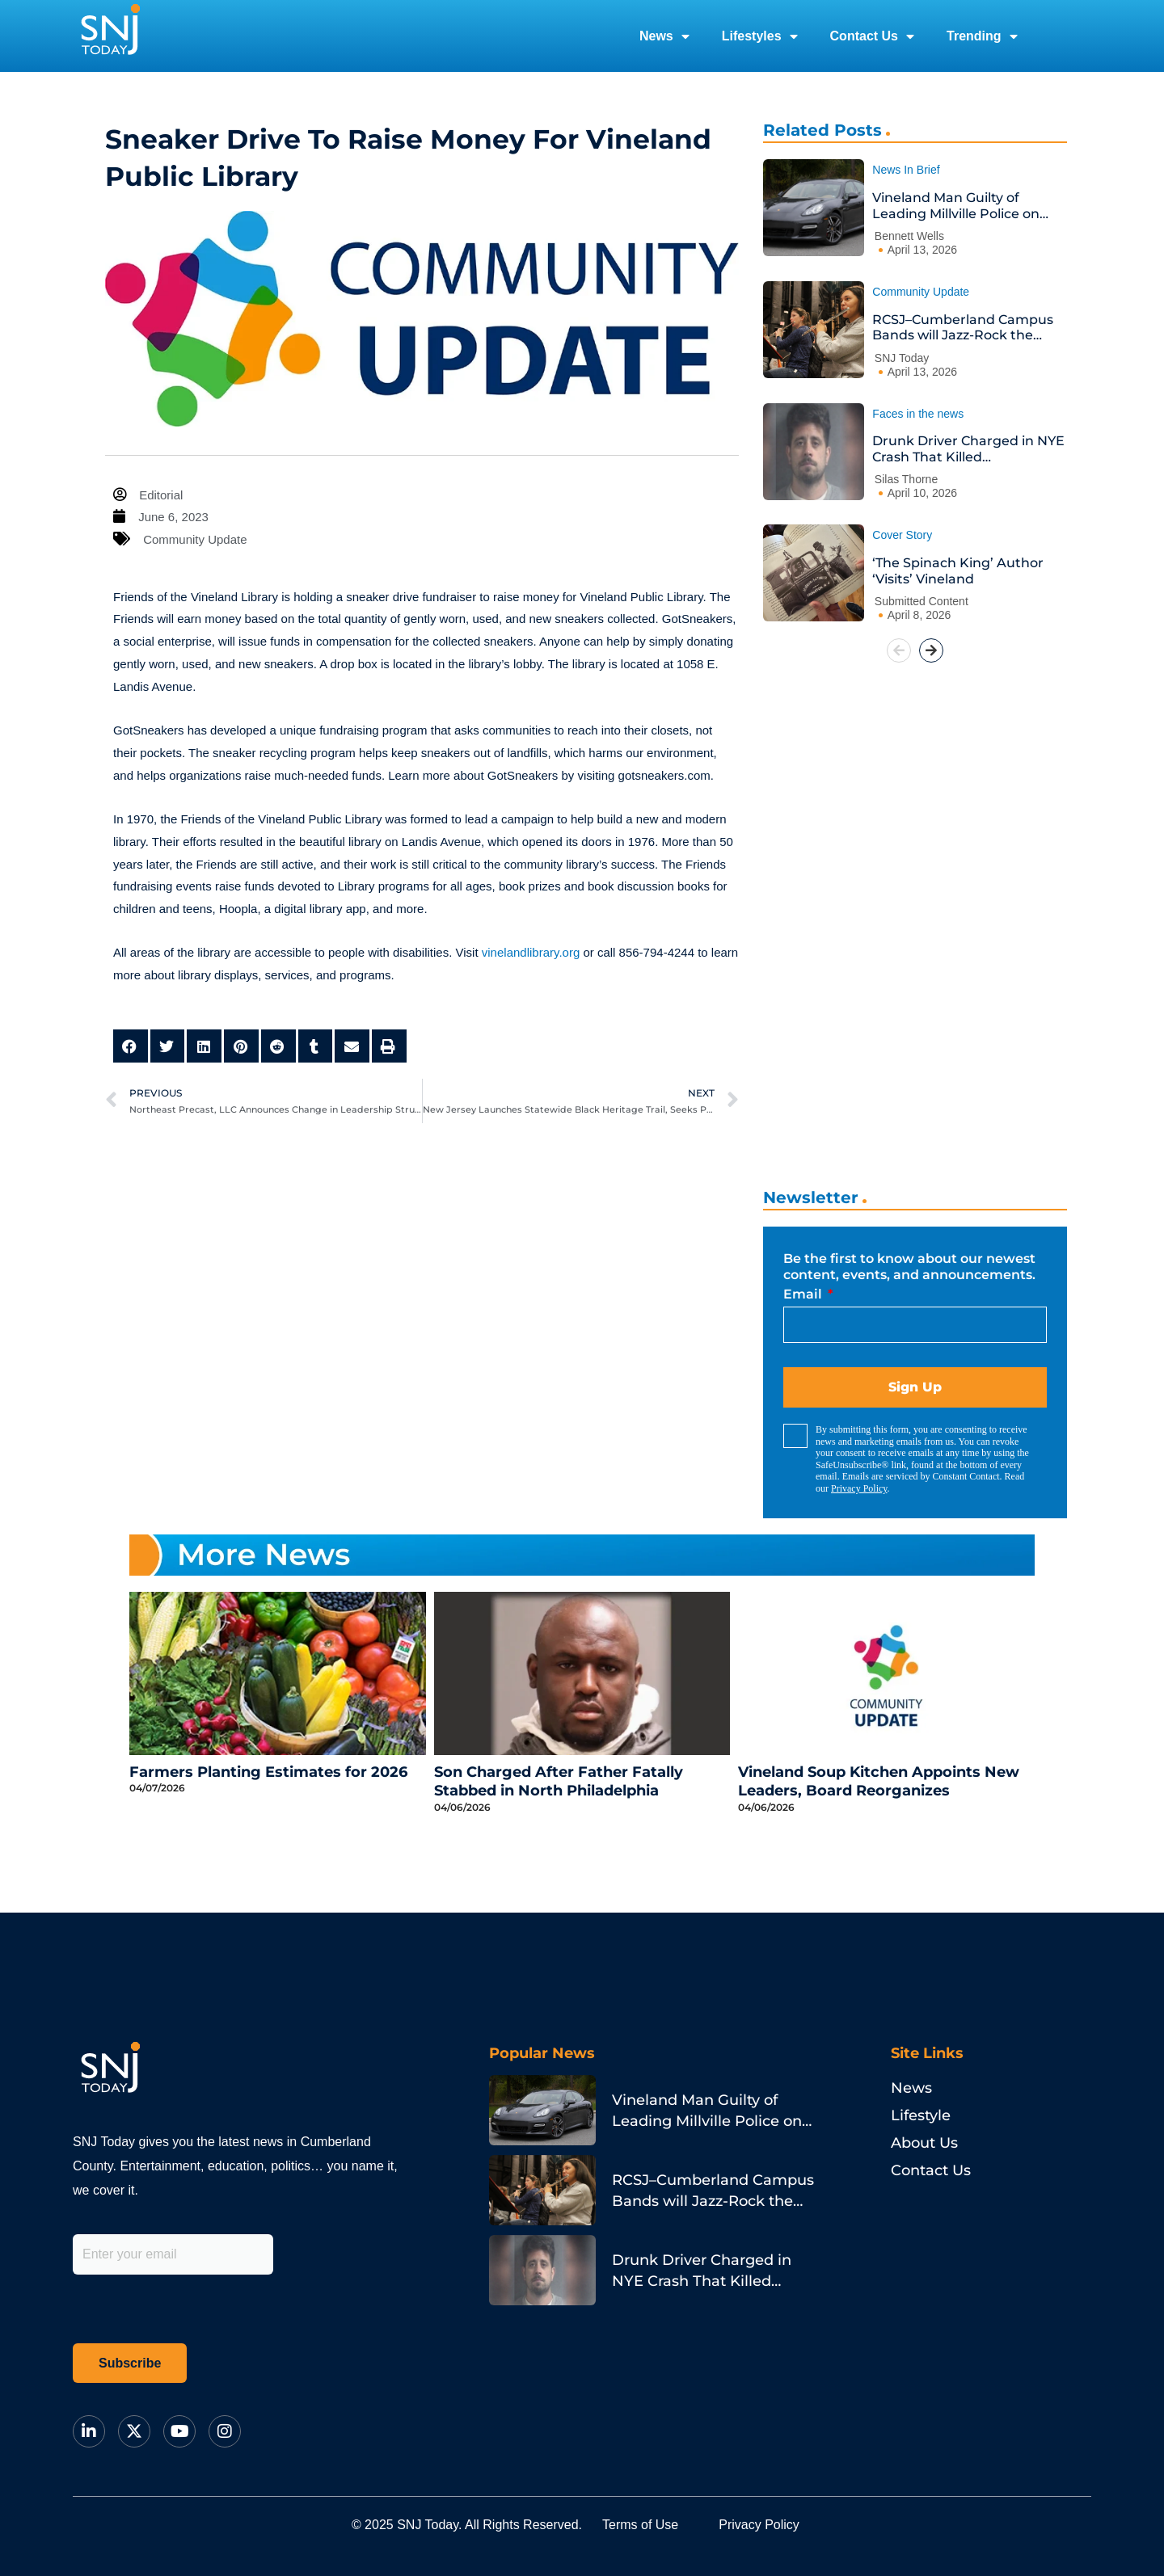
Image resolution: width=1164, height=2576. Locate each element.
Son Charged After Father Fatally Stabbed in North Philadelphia (558, 1781)
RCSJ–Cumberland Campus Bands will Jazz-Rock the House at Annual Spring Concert (962, 327)
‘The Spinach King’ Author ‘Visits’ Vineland (958, 571)
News (664, 36)
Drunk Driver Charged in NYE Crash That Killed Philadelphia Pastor (968, 449)
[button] (130, 1046)
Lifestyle (921, 2115)
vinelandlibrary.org (531, 952)
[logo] (110, 36)
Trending (982, 36)
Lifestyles (760, 36)
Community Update (195, 539)
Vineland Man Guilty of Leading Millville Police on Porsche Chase (956, 205)
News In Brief (905, 169)
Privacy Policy (859, 1488)
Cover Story (902, 534)
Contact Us (872, 36)
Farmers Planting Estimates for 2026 (268, 1772)
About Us (924, 2143)
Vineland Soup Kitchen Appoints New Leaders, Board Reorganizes (878, 1781)
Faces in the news (918, 413)
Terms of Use (640, 2525)
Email (804, 1294)
